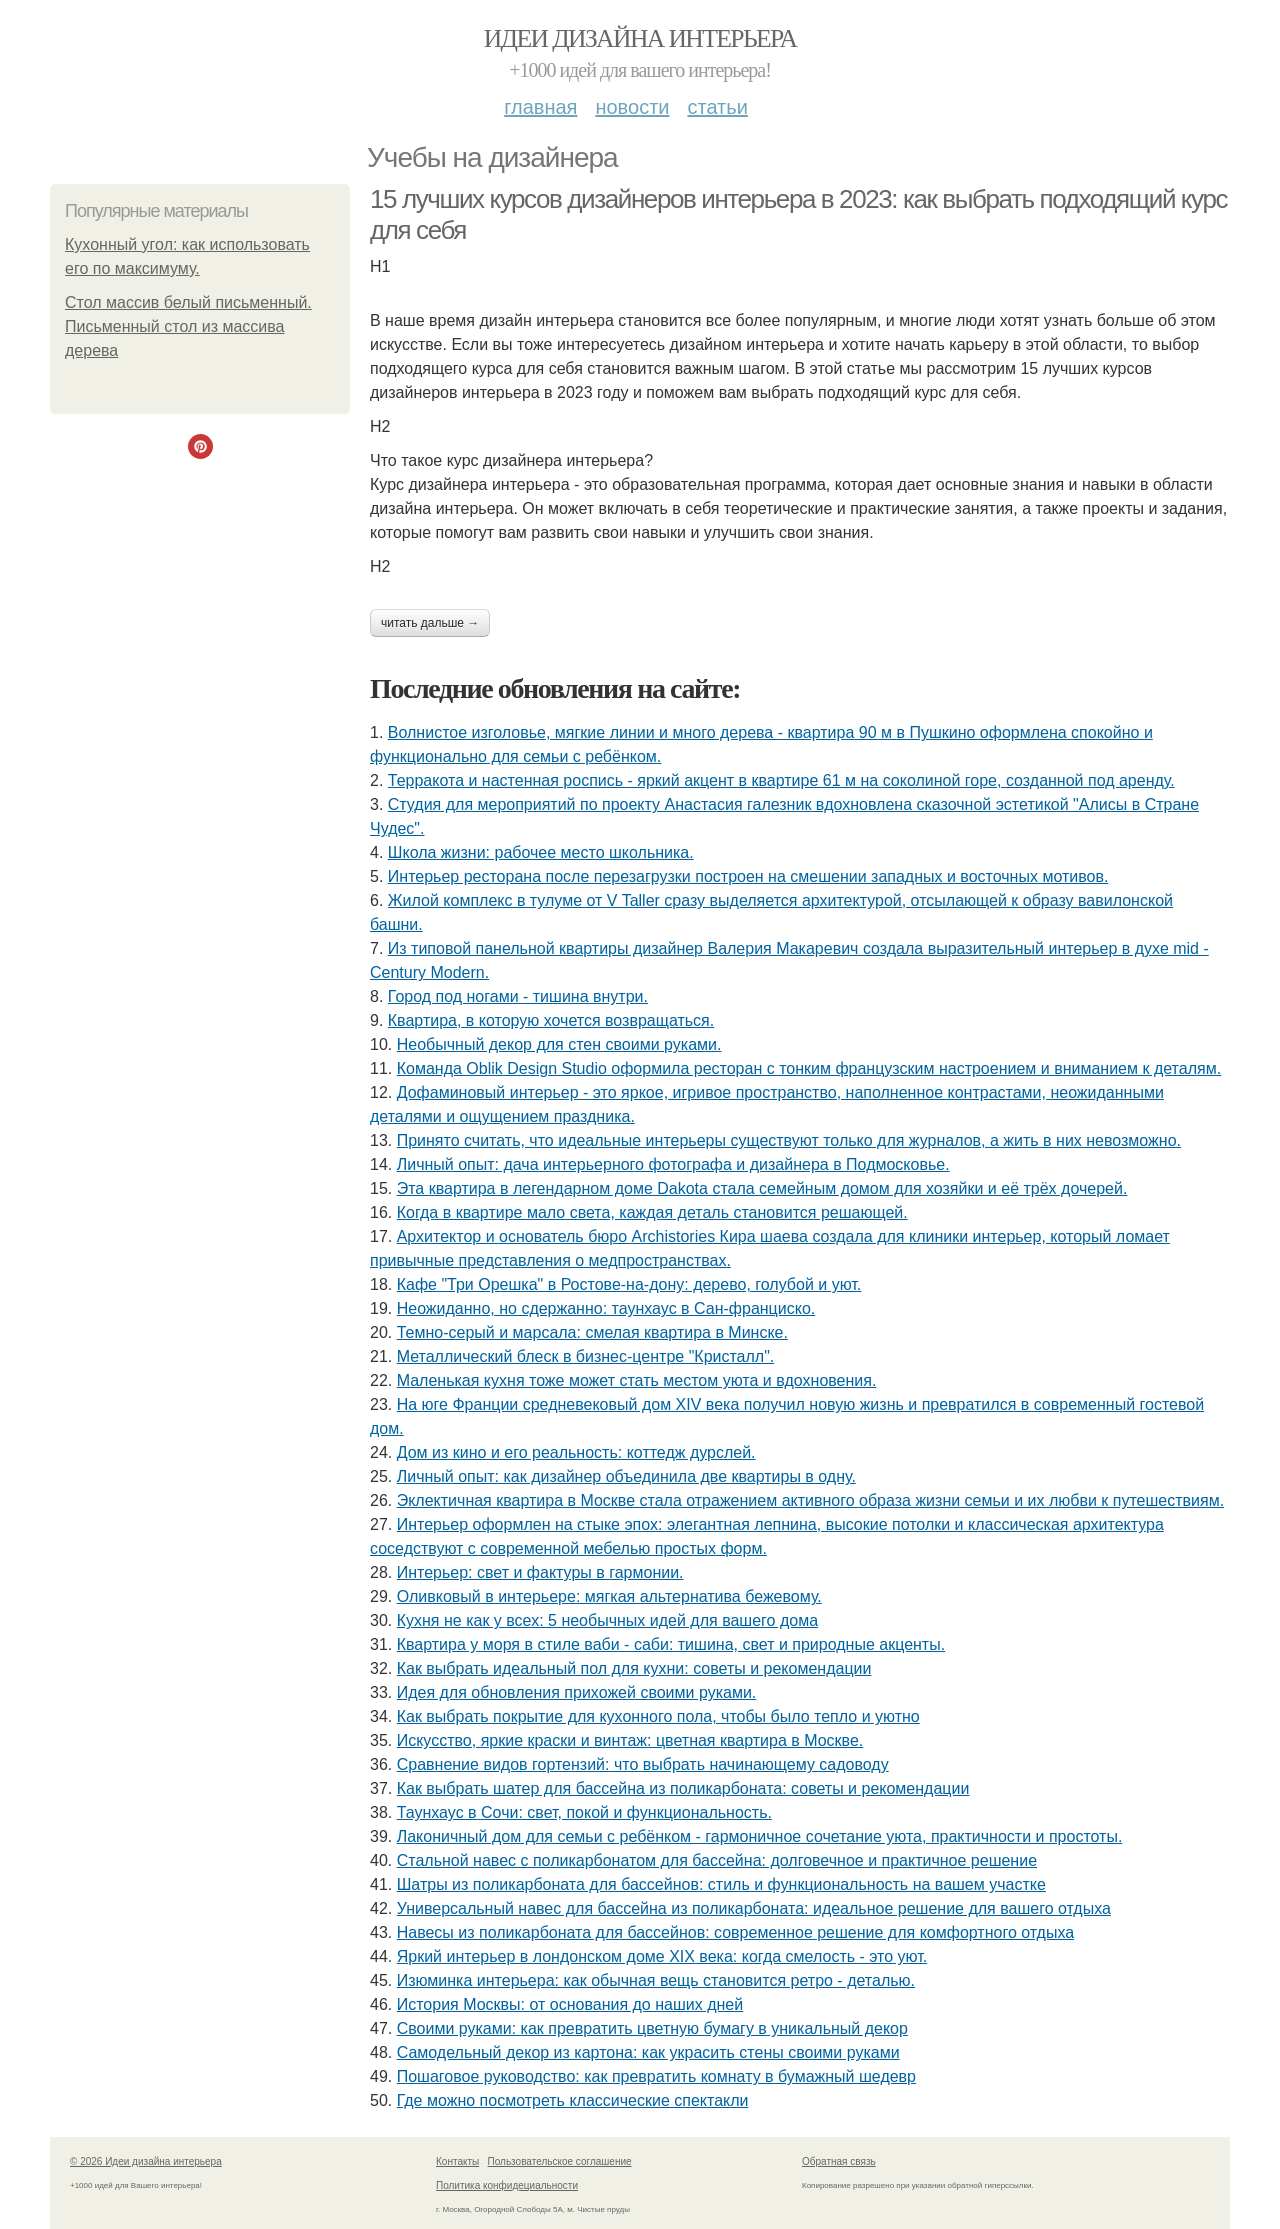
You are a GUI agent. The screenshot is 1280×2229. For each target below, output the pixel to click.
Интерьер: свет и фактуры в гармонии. (540, 1572)
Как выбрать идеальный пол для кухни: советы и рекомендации (634, 1668)
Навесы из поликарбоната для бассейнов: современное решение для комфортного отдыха (735, 1932)
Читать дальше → (430, 623)
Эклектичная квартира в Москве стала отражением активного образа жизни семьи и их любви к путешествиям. (810, 1500)
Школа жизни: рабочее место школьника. (541, 852)
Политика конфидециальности (507, 2185)
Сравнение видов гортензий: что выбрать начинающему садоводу (643, 1764)
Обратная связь (839, 2161)
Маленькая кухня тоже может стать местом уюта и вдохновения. (637, 1380)
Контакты (457, 2161)
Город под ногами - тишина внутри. (518, 996)
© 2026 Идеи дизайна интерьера (146, 2161)
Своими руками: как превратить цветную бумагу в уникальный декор (652, 2028)
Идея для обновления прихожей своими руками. (577, 1692)
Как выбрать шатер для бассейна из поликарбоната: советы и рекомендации (683, 1788)
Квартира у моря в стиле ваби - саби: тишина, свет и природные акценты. (671, 1644)
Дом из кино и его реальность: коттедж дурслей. (576, 1452)
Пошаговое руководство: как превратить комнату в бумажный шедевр (656, 2076)
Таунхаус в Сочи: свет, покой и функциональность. (584, 1812)
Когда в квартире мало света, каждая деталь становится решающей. (652, 1212)
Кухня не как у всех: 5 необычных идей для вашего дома (607, 1620)
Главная (540, 107)
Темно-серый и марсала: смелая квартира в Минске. (592, 1332)
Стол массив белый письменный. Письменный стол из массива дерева (188, 326)
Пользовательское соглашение (560, 2161)
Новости (632, 107)
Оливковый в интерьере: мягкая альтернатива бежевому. (609, 1596)
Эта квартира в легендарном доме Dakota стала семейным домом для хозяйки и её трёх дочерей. (762, 1188)
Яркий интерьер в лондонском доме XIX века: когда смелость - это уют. (662, 1956)
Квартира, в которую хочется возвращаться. (551, 1020)
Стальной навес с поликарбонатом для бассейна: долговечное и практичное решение (717, 1860)
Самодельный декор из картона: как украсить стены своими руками (648, 2052)
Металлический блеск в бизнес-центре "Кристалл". (586, 1356)
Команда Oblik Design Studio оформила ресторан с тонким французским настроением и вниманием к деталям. (809, 1068)
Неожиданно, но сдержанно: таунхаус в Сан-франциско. (606, 1308)
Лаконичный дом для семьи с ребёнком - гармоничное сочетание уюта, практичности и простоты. (760, 1836)
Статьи (717, 107)
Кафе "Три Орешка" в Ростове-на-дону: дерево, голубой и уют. (629, 1284)
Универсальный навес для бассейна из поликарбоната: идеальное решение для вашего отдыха (754, 1908)
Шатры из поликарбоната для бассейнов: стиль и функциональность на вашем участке (721, 1884)
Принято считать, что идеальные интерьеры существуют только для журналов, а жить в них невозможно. (789, 1140)
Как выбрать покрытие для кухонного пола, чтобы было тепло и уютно (658, 1716)
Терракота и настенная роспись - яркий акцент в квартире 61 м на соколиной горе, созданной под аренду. (781, 780)
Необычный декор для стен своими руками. (559, 1044)
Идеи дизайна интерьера (640, 38)
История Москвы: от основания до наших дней (570, 2004)
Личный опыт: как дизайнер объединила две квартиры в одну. (626, 1476)
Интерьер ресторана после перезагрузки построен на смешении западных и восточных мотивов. (748, 876)
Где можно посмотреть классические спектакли (573, 2100)
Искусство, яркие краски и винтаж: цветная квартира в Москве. (630, 1740)
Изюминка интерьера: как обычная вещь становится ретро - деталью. (656, 1980)
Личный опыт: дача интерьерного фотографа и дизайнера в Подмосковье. (673, 1164)
